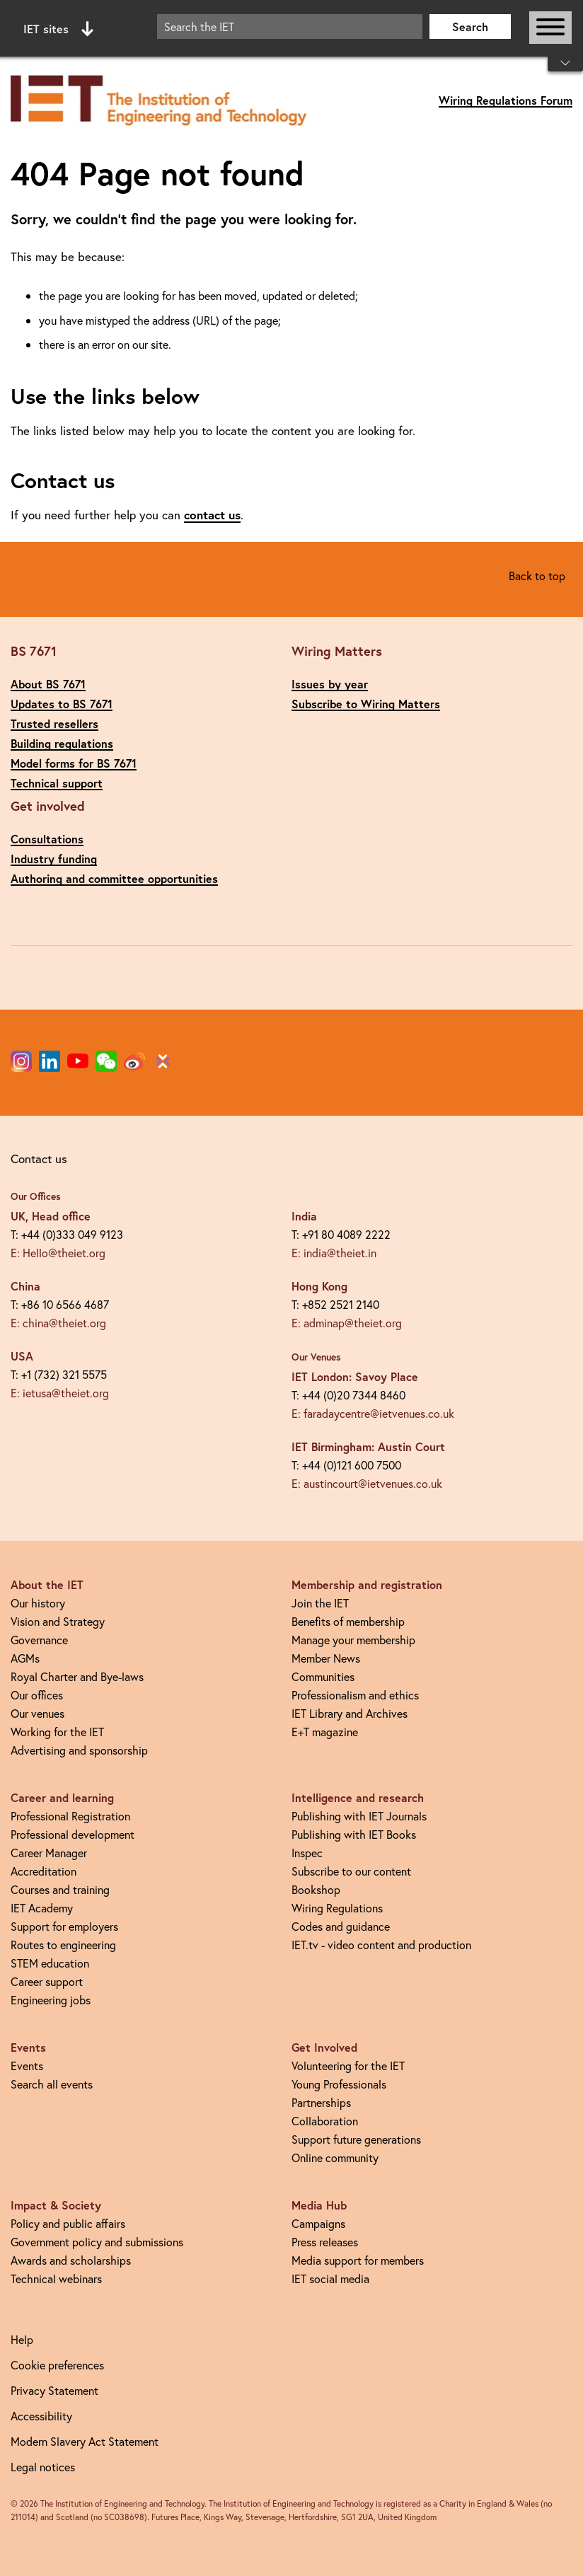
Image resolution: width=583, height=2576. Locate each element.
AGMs (25, 1658)
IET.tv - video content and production (381, 1944)
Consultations (47, 838)
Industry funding (54, 858)
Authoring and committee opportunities (114, 878)
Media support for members (358, 2260)
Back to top (537, 575)
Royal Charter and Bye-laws (77, 1676)
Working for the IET (57, 1731)
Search (470, 26)
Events (27, 2065)
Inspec (307, 1852)
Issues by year (330, 683)
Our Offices (36, 1196)
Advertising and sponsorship (79, 1750)
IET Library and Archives (350, 1713)
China (25, 1285)
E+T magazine (325, 1731)
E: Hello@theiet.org (58, 1252)
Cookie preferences (57, 2364)
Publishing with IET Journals (359, 1815)
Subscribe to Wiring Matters (366, 703)
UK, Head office (51, 1215)
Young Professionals (339, 2084)
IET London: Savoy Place (355, 1376)
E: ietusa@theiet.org (60, 1392)
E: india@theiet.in (334, 1252)
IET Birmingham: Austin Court (368, 1446)
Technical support (57, 782)
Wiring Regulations (337, 1907)
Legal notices (43, 2466)
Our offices (37, 1694)
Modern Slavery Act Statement (84, 2441)
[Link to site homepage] (158, 101)
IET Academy (42, 1907)
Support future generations (356, 2139)
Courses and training (60, 1889)
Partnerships (321, 2102)
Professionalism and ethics (355, 1694)
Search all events (52, 2084)
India (304, 1215)
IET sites (58, 29)
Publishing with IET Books (354, 1834)
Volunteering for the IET (348, 2065)
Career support (47, 1981)
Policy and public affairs (68, 2223)
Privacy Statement (54, 2390)
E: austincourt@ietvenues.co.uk (367, 1483)
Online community (335, 2157)
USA (22, 1355)
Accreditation (43, 1871)
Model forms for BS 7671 (74, 763)
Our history (38, 1602)
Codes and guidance (341, 1926)
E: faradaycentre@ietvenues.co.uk (373, 1413)
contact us (212, 515)
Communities (323, 1676)
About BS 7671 (48, 683)
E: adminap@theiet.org (347, 1322)
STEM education (50, 1963)
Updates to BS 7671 (61, 703)
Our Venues (316, 1357)
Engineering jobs (51, 1999)
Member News (326, 1658)
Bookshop (316, 1889)
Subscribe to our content (351, 1871)
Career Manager (49, 1852)
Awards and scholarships (71, 2260)
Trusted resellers (54, 723)
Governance (39, 1639)
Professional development (72, 1834)
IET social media (330, 2278)
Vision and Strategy (58, 1621)
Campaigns (318, 2223)
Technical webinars (56, 2278)
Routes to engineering (63, 1944)
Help (22, 2339)
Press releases (325, 2241)
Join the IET (320, 1602)
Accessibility (41, 2415)
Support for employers (64, 1926)
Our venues (37, 1713)
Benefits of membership (348, 1621)
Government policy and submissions (97, 2241)
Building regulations (62, 743)
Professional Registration (70, 1815)
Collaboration (325, 2120)
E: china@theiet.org (58, 1322)
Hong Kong (319, 1285)
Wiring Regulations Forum (505, 100)
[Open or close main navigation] (550, 27)
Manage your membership (353, 1639)
